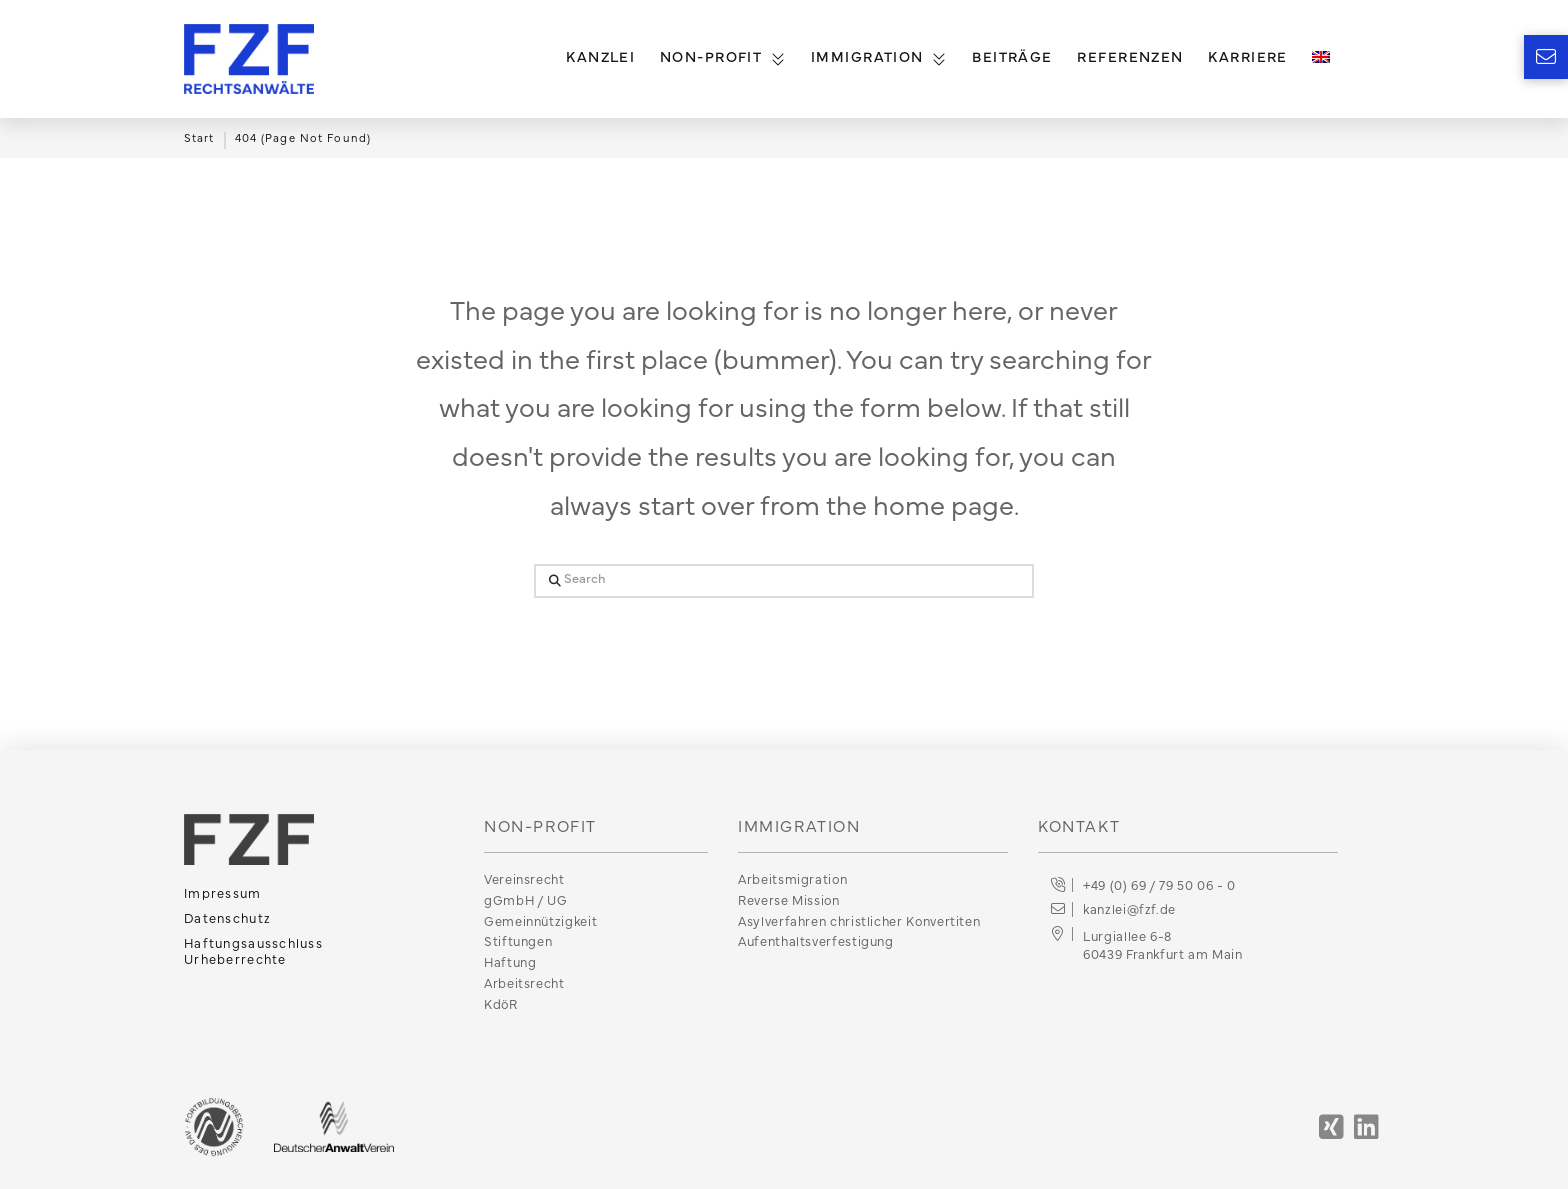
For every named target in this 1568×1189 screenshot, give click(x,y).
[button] (1546, 57)
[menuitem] (1320, 59)
